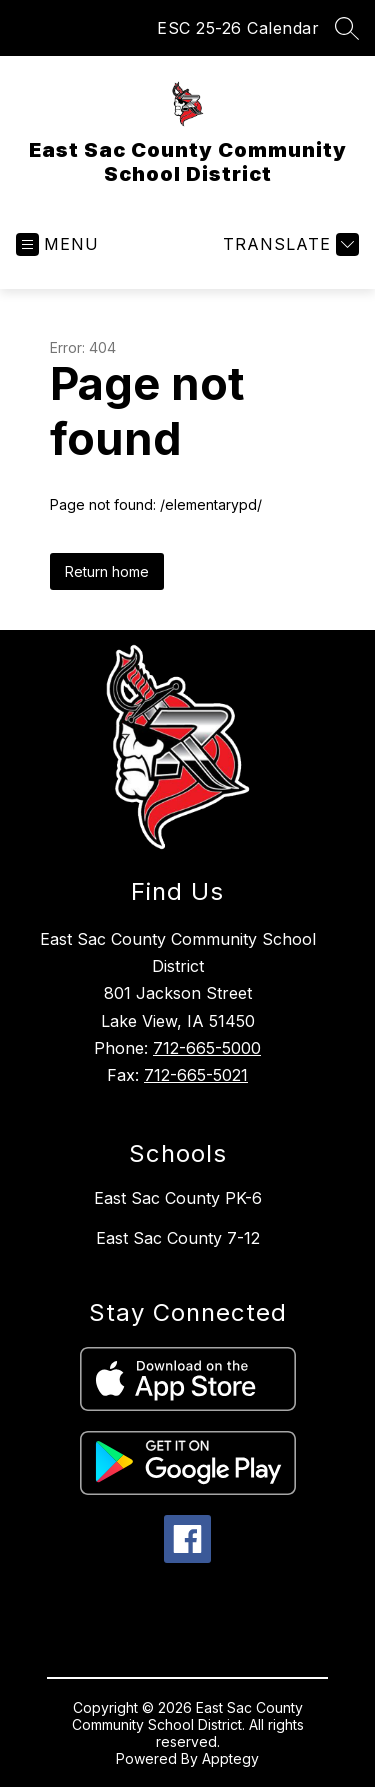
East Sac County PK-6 (178, 1198)
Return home (107, 571)
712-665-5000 (207, 1048)
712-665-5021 (196, 1075)
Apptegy (230, 1758)
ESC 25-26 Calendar (238, 28)
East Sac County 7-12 (178, 1238)
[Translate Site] (288, 244)
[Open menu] (57, 244)
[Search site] (347, 28)
